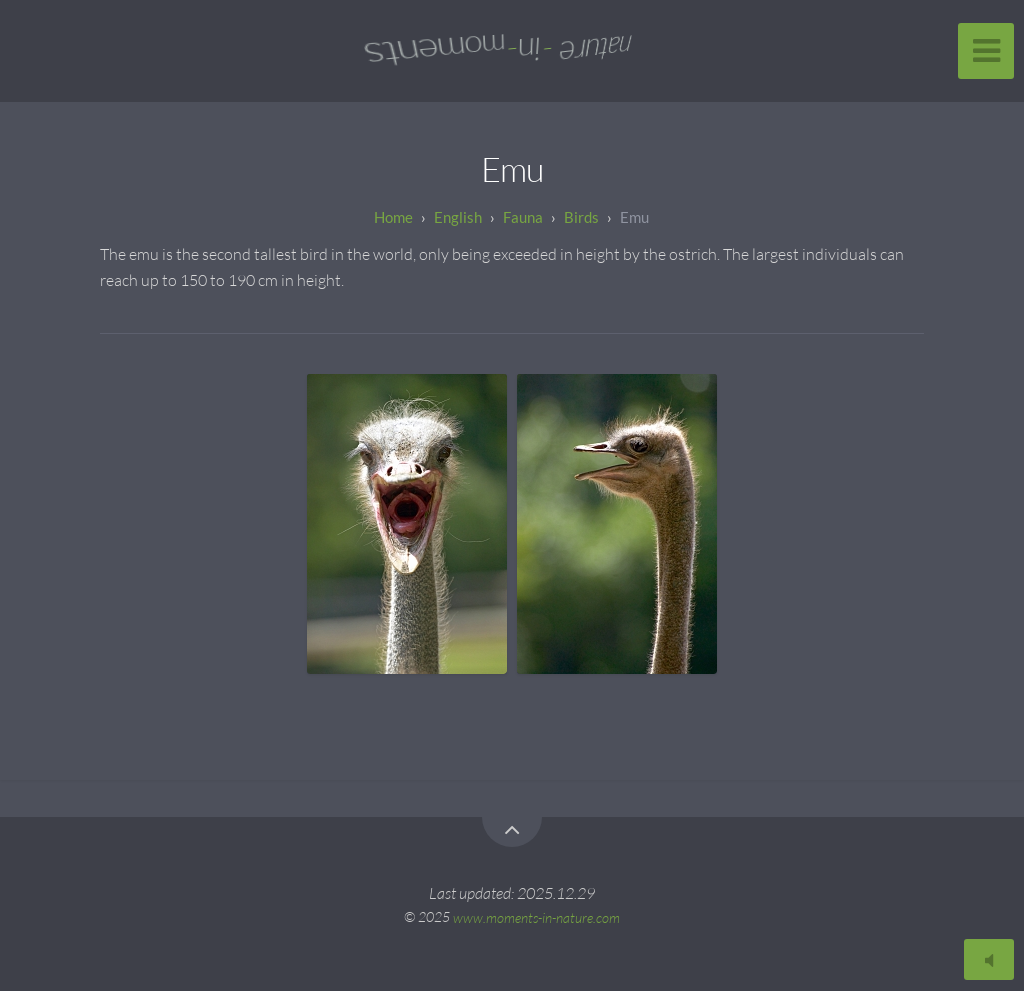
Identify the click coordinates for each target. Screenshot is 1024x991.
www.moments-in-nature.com (536, 916)
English (458, 217)
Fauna (523, 217)
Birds (581, 217)
